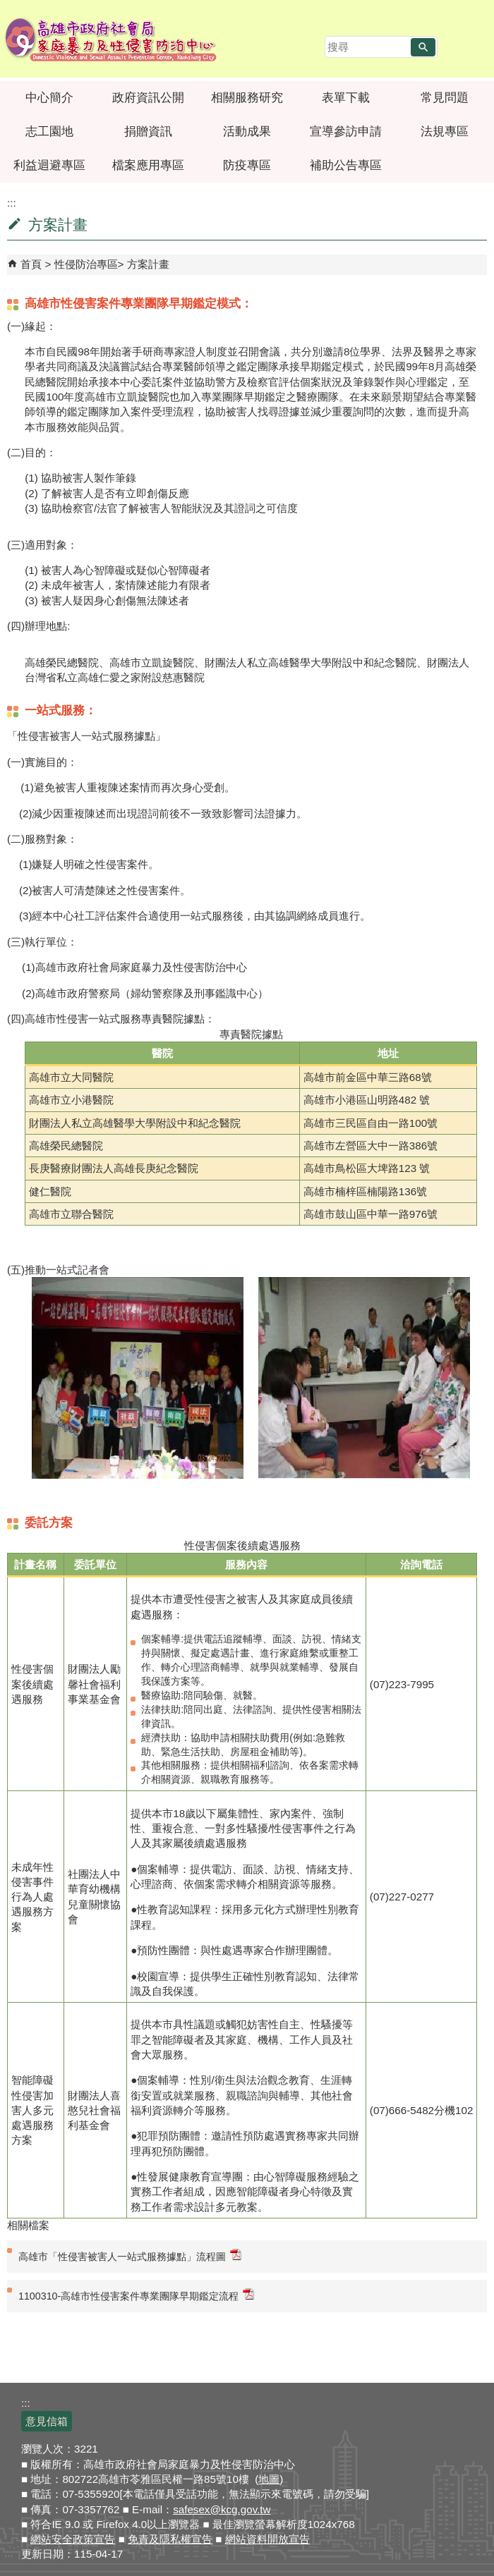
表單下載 (346, 97)
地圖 (268, 2479)
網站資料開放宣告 (267, 2539)
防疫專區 (247, 165)
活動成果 (247, 131)
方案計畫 (148, 264)
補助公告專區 (346, 165)
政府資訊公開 (148, 97)
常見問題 (445, 97)
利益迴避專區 (49, 165)
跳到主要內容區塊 (7, 7)
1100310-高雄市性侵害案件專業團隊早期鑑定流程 (136, 2295)
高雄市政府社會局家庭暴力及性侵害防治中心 (111, 39)
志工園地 (49, 131)
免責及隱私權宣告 (170, 2539)
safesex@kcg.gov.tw (221, 2509)
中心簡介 (49, 97)
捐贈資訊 (148, 131)
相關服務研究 (247, 97)
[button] (423, 47)
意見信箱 (46, 2421)
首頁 (31, 264)
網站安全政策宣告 (72, 2539)
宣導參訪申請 (346, 131)
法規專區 (445, 131)
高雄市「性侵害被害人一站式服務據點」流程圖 (129, 2255)
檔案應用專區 (148, 165)
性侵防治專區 (86, 264)
